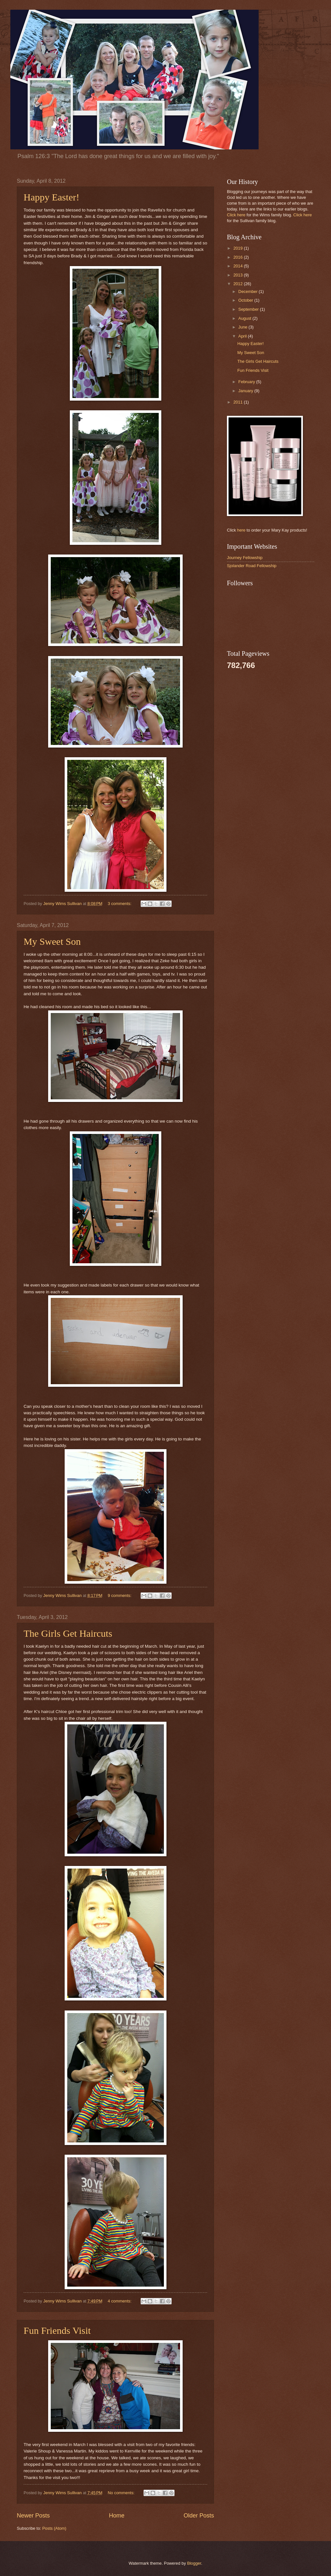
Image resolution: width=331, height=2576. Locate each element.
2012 (238, 283)
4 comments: (120, 2301)
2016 (238, 257)
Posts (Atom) (54, 2528)
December (248, 291)
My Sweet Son (52, 941)
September (249, 309)
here (241, 530)
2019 (238, 248)
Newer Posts (33, 2515)
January (246, 390)
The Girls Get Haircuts (68, 1633)
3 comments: (120, 903)
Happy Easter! (51, 197)
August (245, 318)
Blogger (194, 2563)
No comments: (122, 2492)
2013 (238, 275)
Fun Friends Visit (57, 2330)
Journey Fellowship (244, 557)
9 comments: (120, 1595)
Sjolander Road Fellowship (251, 565)
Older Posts (199, 2515)
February (247, 381)
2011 (238, 402)
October (246, 300)
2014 (238, 266)
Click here (236, 214)
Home (116, 2515)
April (243, 336)
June (243, 327)
